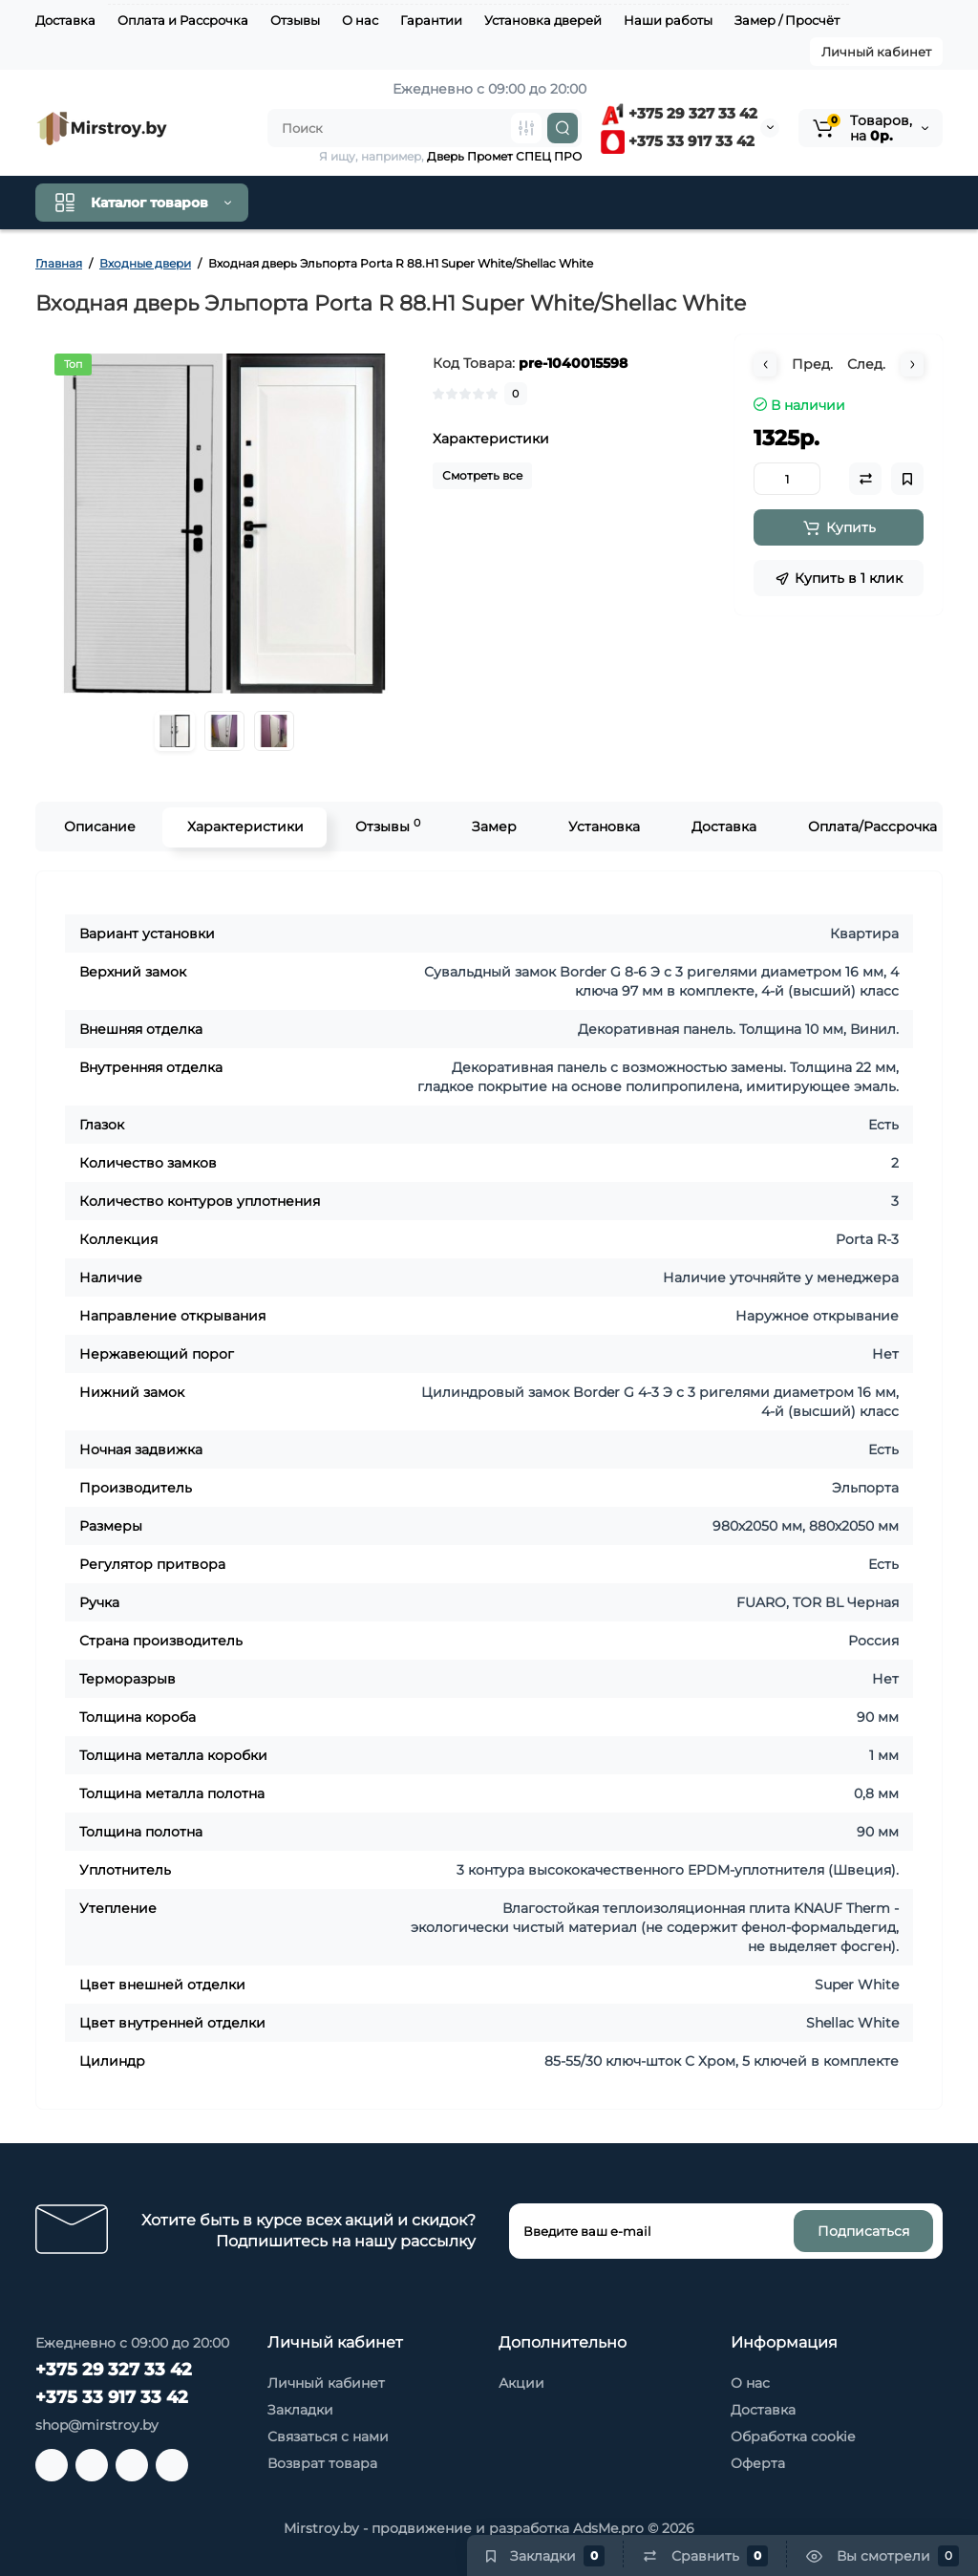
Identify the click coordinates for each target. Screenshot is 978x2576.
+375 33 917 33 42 (678, 141)
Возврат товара (322, 2463)
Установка (603, 826)
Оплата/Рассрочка (871, 826)
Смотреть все (482, 475)
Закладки (300, 2409)
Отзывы (295, 20)
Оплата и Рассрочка (182, 20)
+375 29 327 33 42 (679, 113)
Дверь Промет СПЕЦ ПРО (504, 156)
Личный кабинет (876, 51)
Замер (493, 826)
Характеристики (244, 826)
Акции (521, 2383)
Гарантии (431, 20)
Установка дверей (543, 20)
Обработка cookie (793, 2436)
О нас (360, 20)
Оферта (758, 2463)
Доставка (65, 20)
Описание (99, 826)
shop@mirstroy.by (97, 2425)
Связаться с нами (328, 2436)
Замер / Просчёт (787, 20)
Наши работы (668, 20)
